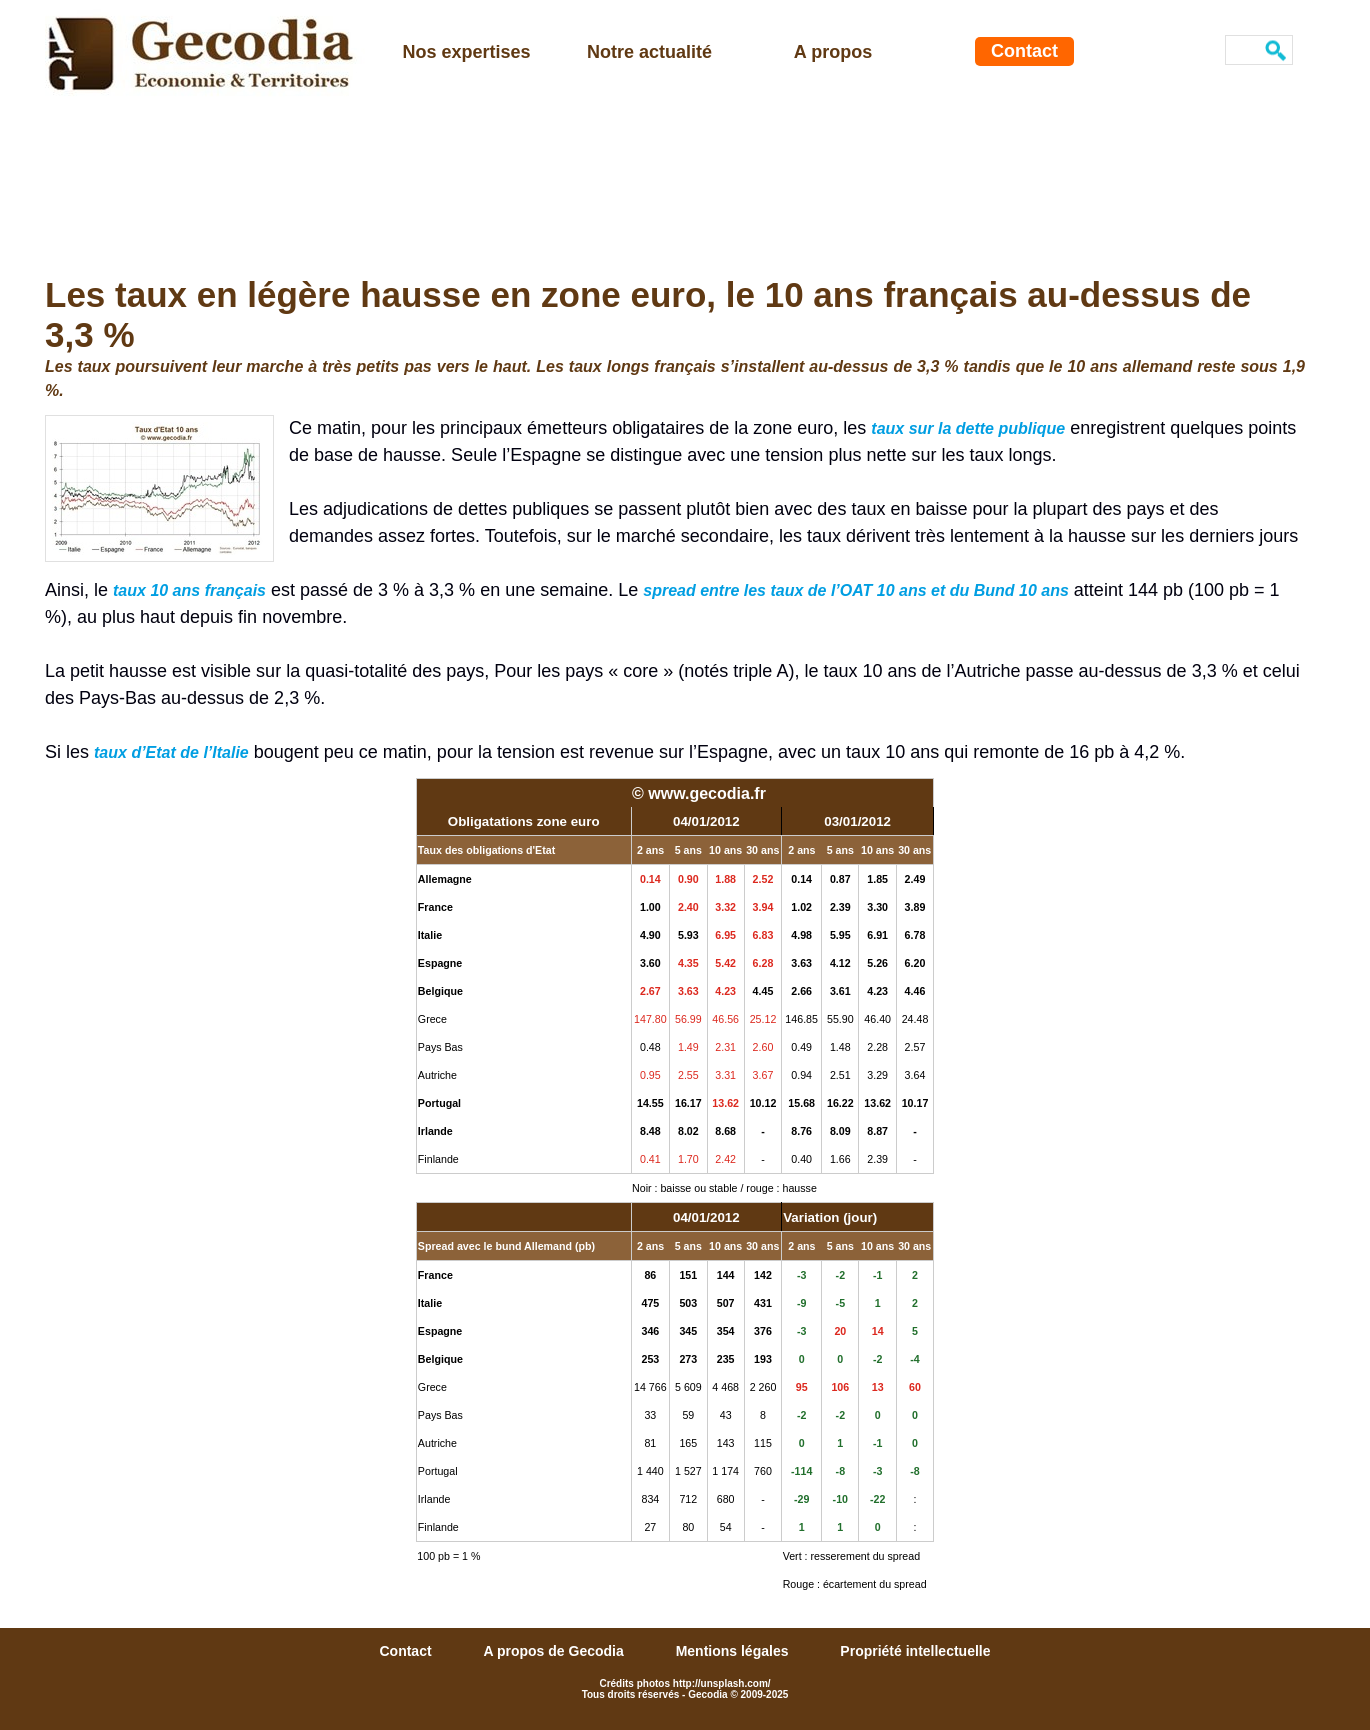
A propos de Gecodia (555, 1651)
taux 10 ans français (189, 590)
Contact (1024, 51)
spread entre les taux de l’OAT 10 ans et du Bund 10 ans (856, 590)
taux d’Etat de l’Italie (171, 752)
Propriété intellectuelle (915, 1651)
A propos (833, 52)
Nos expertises (466, 52)
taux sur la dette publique (968, 428)
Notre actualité (649, 52)
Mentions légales (734, 1651)
